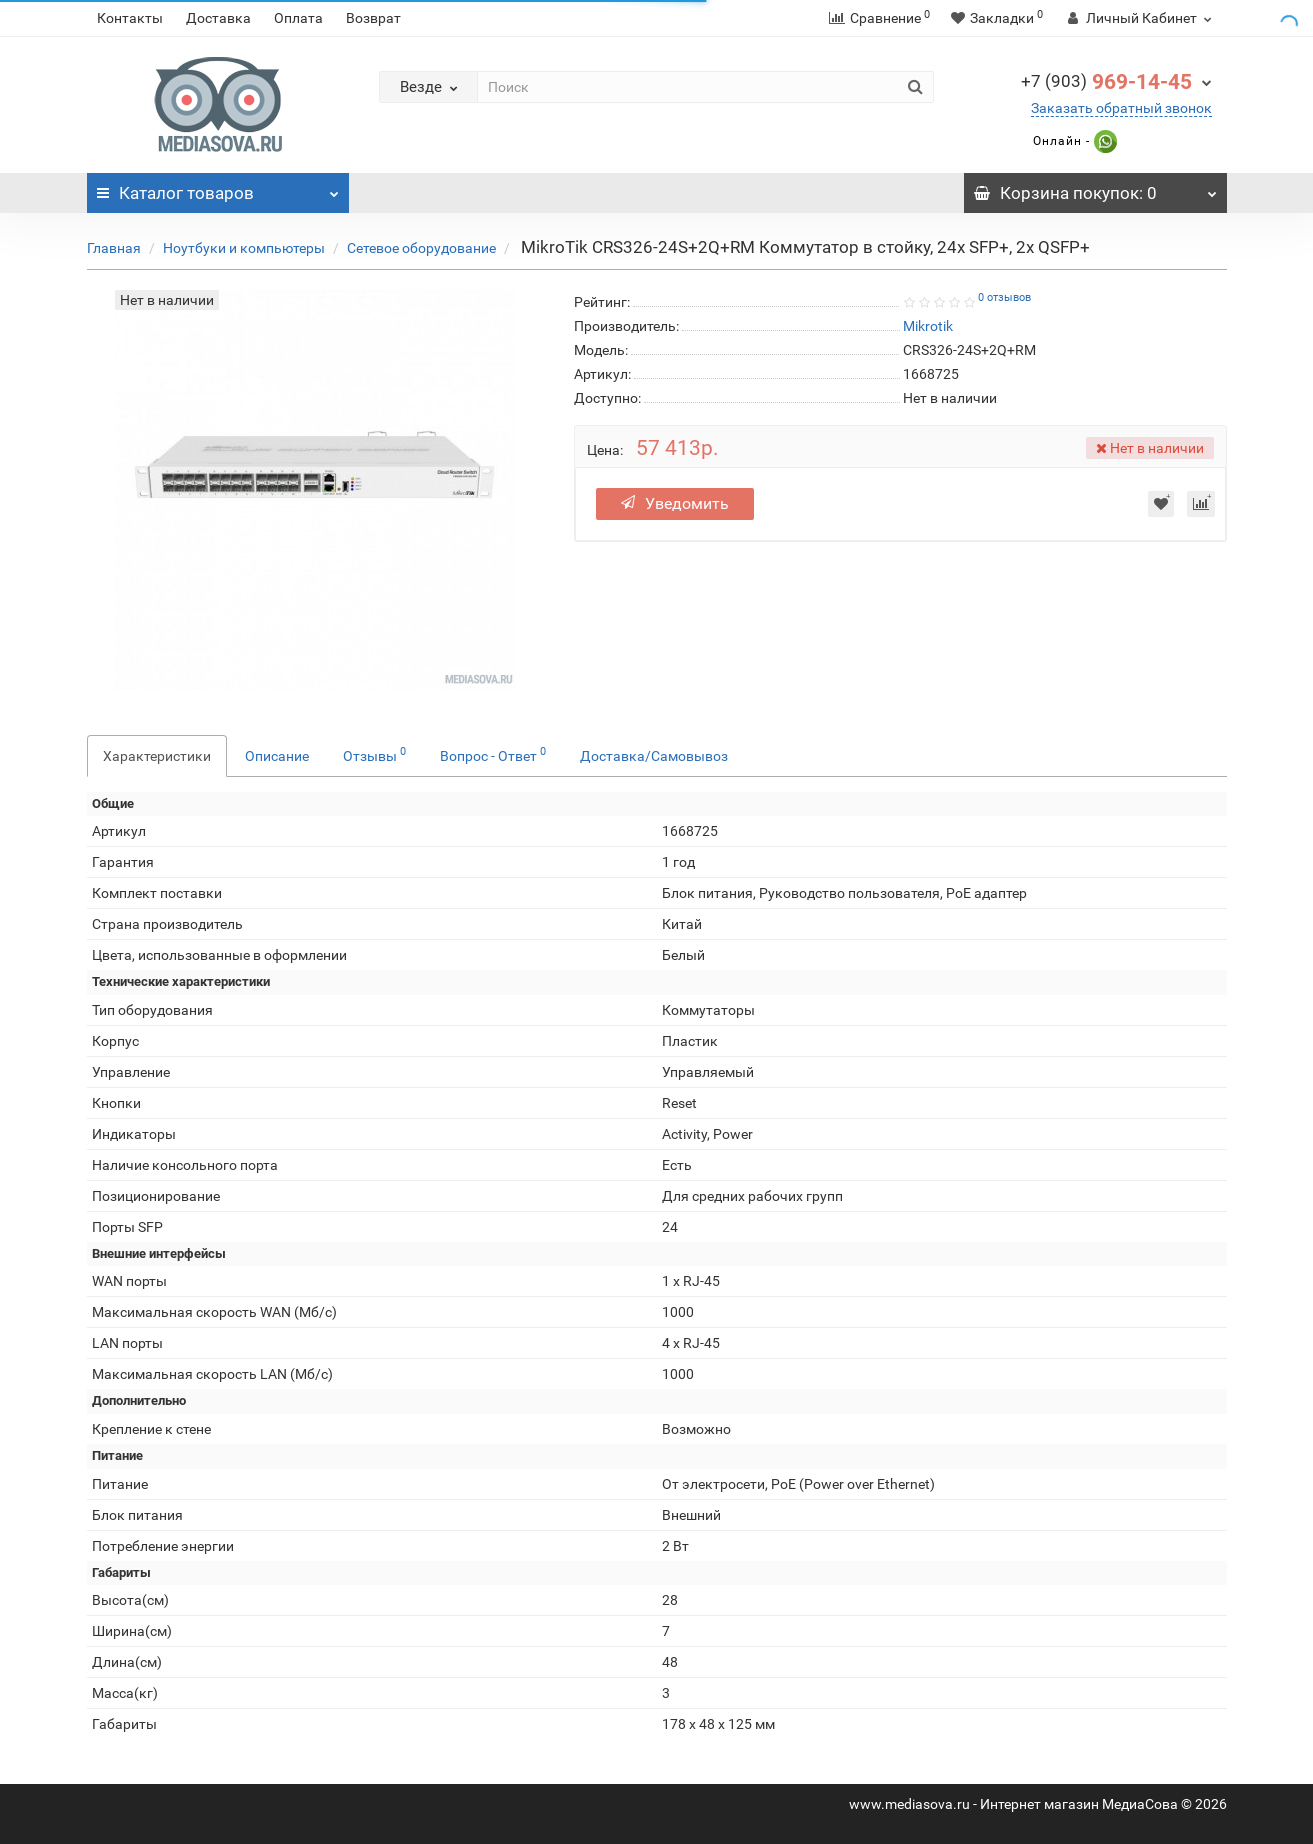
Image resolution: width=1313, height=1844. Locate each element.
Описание (277, 756)
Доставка (218, 18)
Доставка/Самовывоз (654, 756)
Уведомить (675, 503)
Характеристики (157, 756)
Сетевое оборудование (421, 248)
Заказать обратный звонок (1121, 108)
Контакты (130, 18)
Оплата (298, 18)
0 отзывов (1004, 297)
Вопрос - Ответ (493, 754)
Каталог (218, 188)
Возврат (373, 18)
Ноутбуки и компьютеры (244, 248)
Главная (114, 248)
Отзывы (374, 754)
